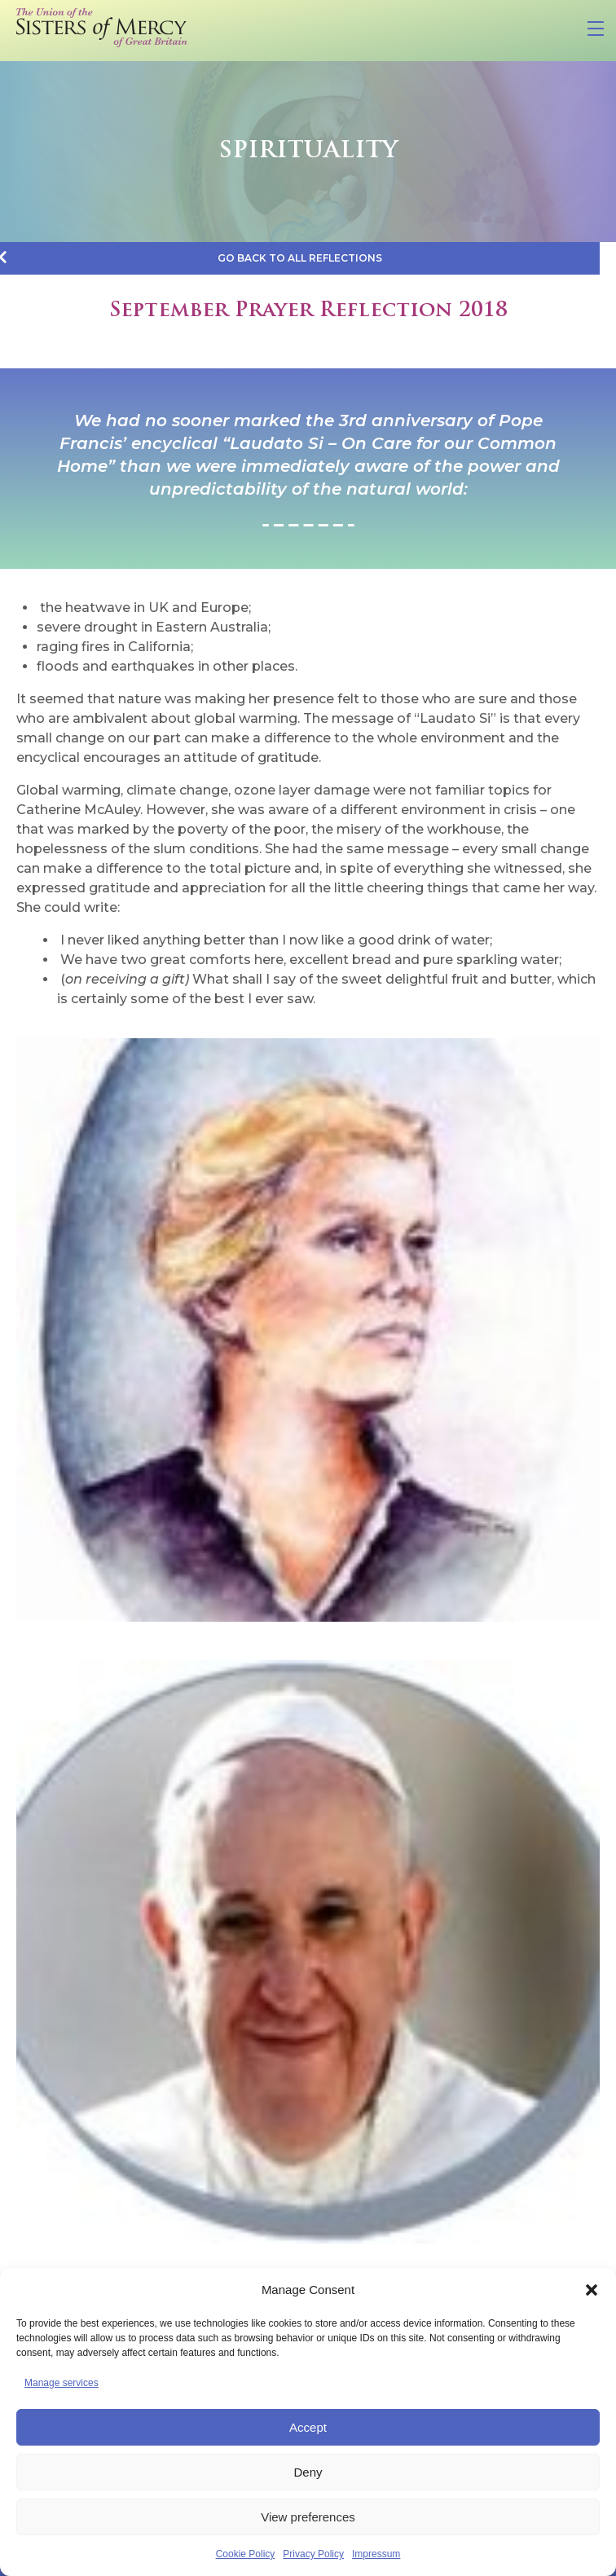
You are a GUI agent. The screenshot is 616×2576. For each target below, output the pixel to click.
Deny (307, 2472)
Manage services (61, 2383)
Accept (308, 2427)
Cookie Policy (245, 2554)
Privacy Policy (313, 2554)
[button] (591, 2290)
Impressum (376, 2554)
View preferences (308, 2517)
